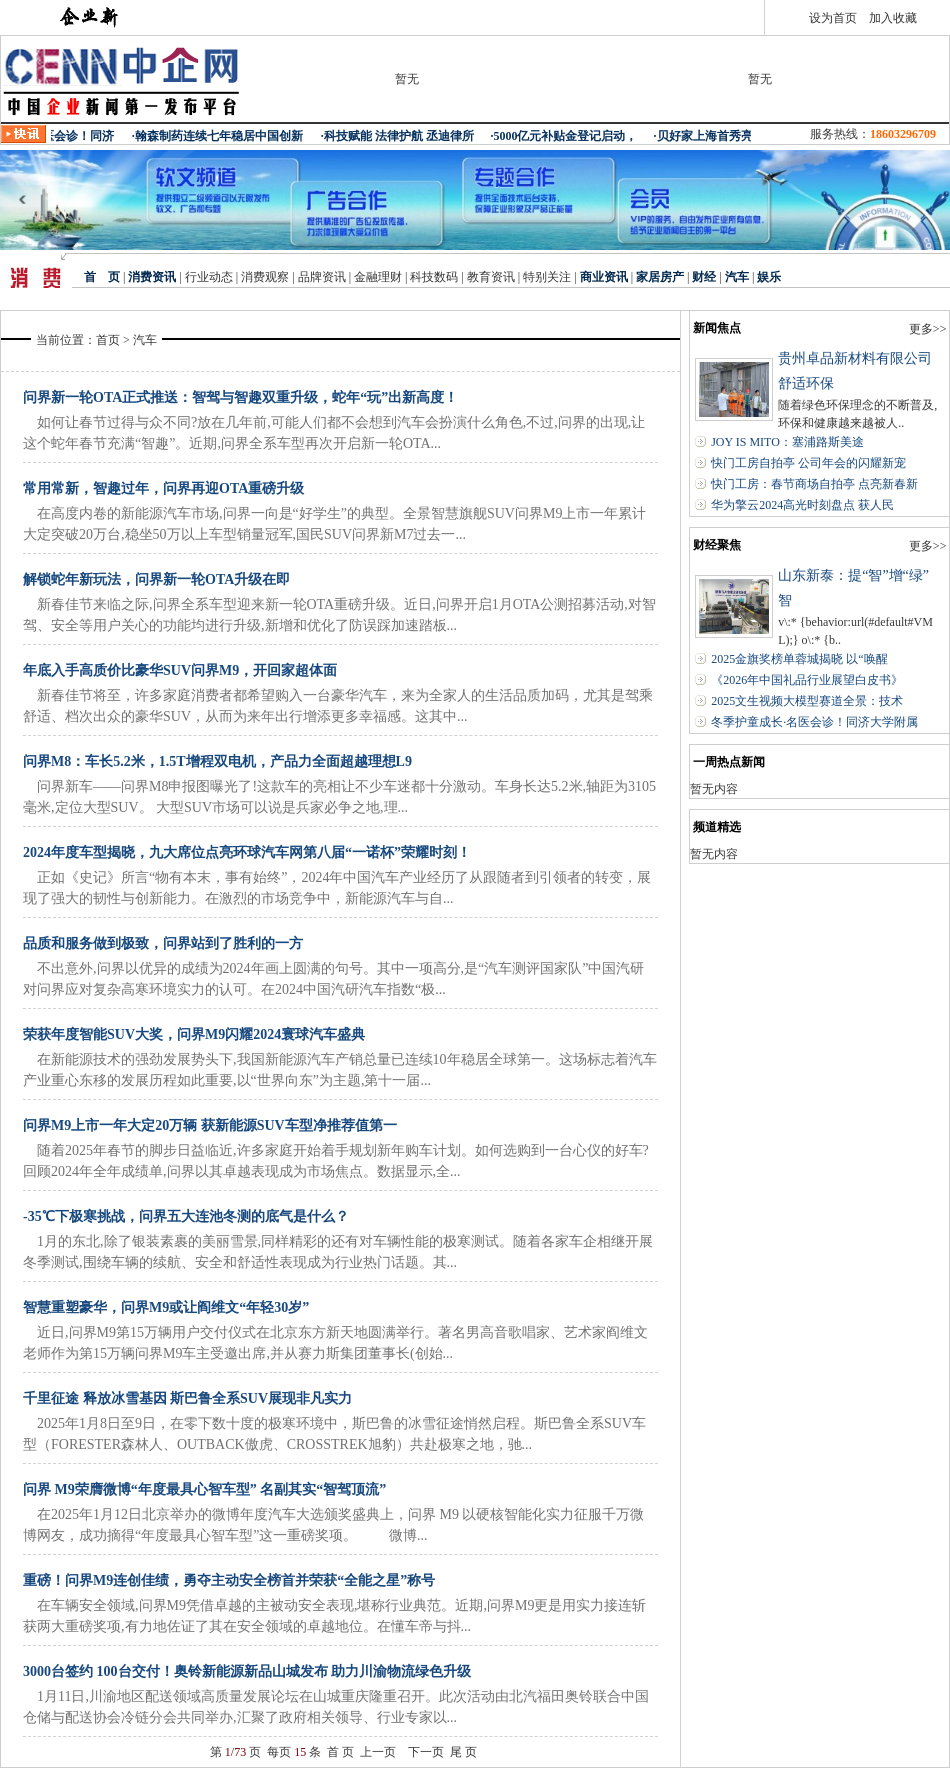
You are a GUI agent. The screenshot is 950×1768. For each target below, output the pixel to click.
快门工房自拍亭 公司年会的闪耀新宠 (808, 463)
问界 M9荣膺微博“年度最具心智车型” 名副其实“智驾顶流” (204, 1489)
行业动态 (207, 277)
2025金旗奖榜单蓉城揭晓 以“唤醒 (799, 659)
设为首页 (833, 18)
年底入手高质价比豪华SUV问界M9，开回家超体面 (180, 670)
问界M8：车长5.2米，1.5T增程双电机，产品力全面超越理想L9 (217, 761)
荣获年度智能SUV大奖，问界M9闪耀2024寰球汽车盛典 (194, 1034)
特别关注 (547, 277)
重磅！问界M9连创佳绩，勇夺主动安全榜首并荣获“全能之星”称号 (229, 1580)
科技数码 (434, 277)
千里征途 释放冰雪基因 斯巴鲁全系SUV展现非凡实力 (187, 1398)
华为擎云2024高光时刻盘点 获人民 (802, 505)
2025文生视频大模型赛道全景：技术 (807, 701)
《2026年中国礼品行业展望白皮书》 (807, 680)
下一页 (426, 1752)
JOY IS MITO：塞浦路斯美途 (787, 442)
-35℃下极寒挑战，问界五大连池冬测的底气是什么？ (186, 1216)
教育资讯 (491, 277)
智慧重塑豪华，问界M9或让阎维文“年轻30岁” (166, 1307)
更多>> (928, 329)
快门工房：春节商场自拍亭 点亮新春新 (814, 484)
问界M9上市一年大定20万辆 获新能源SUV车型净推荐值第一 (210, 1125)
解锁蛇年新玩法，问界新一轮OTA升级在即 (156, 579)
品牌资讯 (322, 277)
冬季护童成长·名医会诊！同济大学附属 (814, 722)
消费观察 (265, 277)
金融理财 (378, 277)
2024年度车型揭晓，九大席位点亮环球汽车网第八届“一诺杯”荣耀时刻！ (247, 852)
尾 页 (463, 1752)
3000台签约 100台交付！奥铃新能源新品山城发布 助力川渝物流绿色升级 (247, 1671)
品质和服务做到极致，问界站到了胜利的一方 (163, 943)
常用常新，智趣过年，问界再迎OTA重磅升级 (163, 488)
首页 (108, 340)
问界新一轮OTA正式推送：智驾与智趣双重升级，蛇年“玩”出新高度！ (240, 397)
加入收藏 (893, 18)
